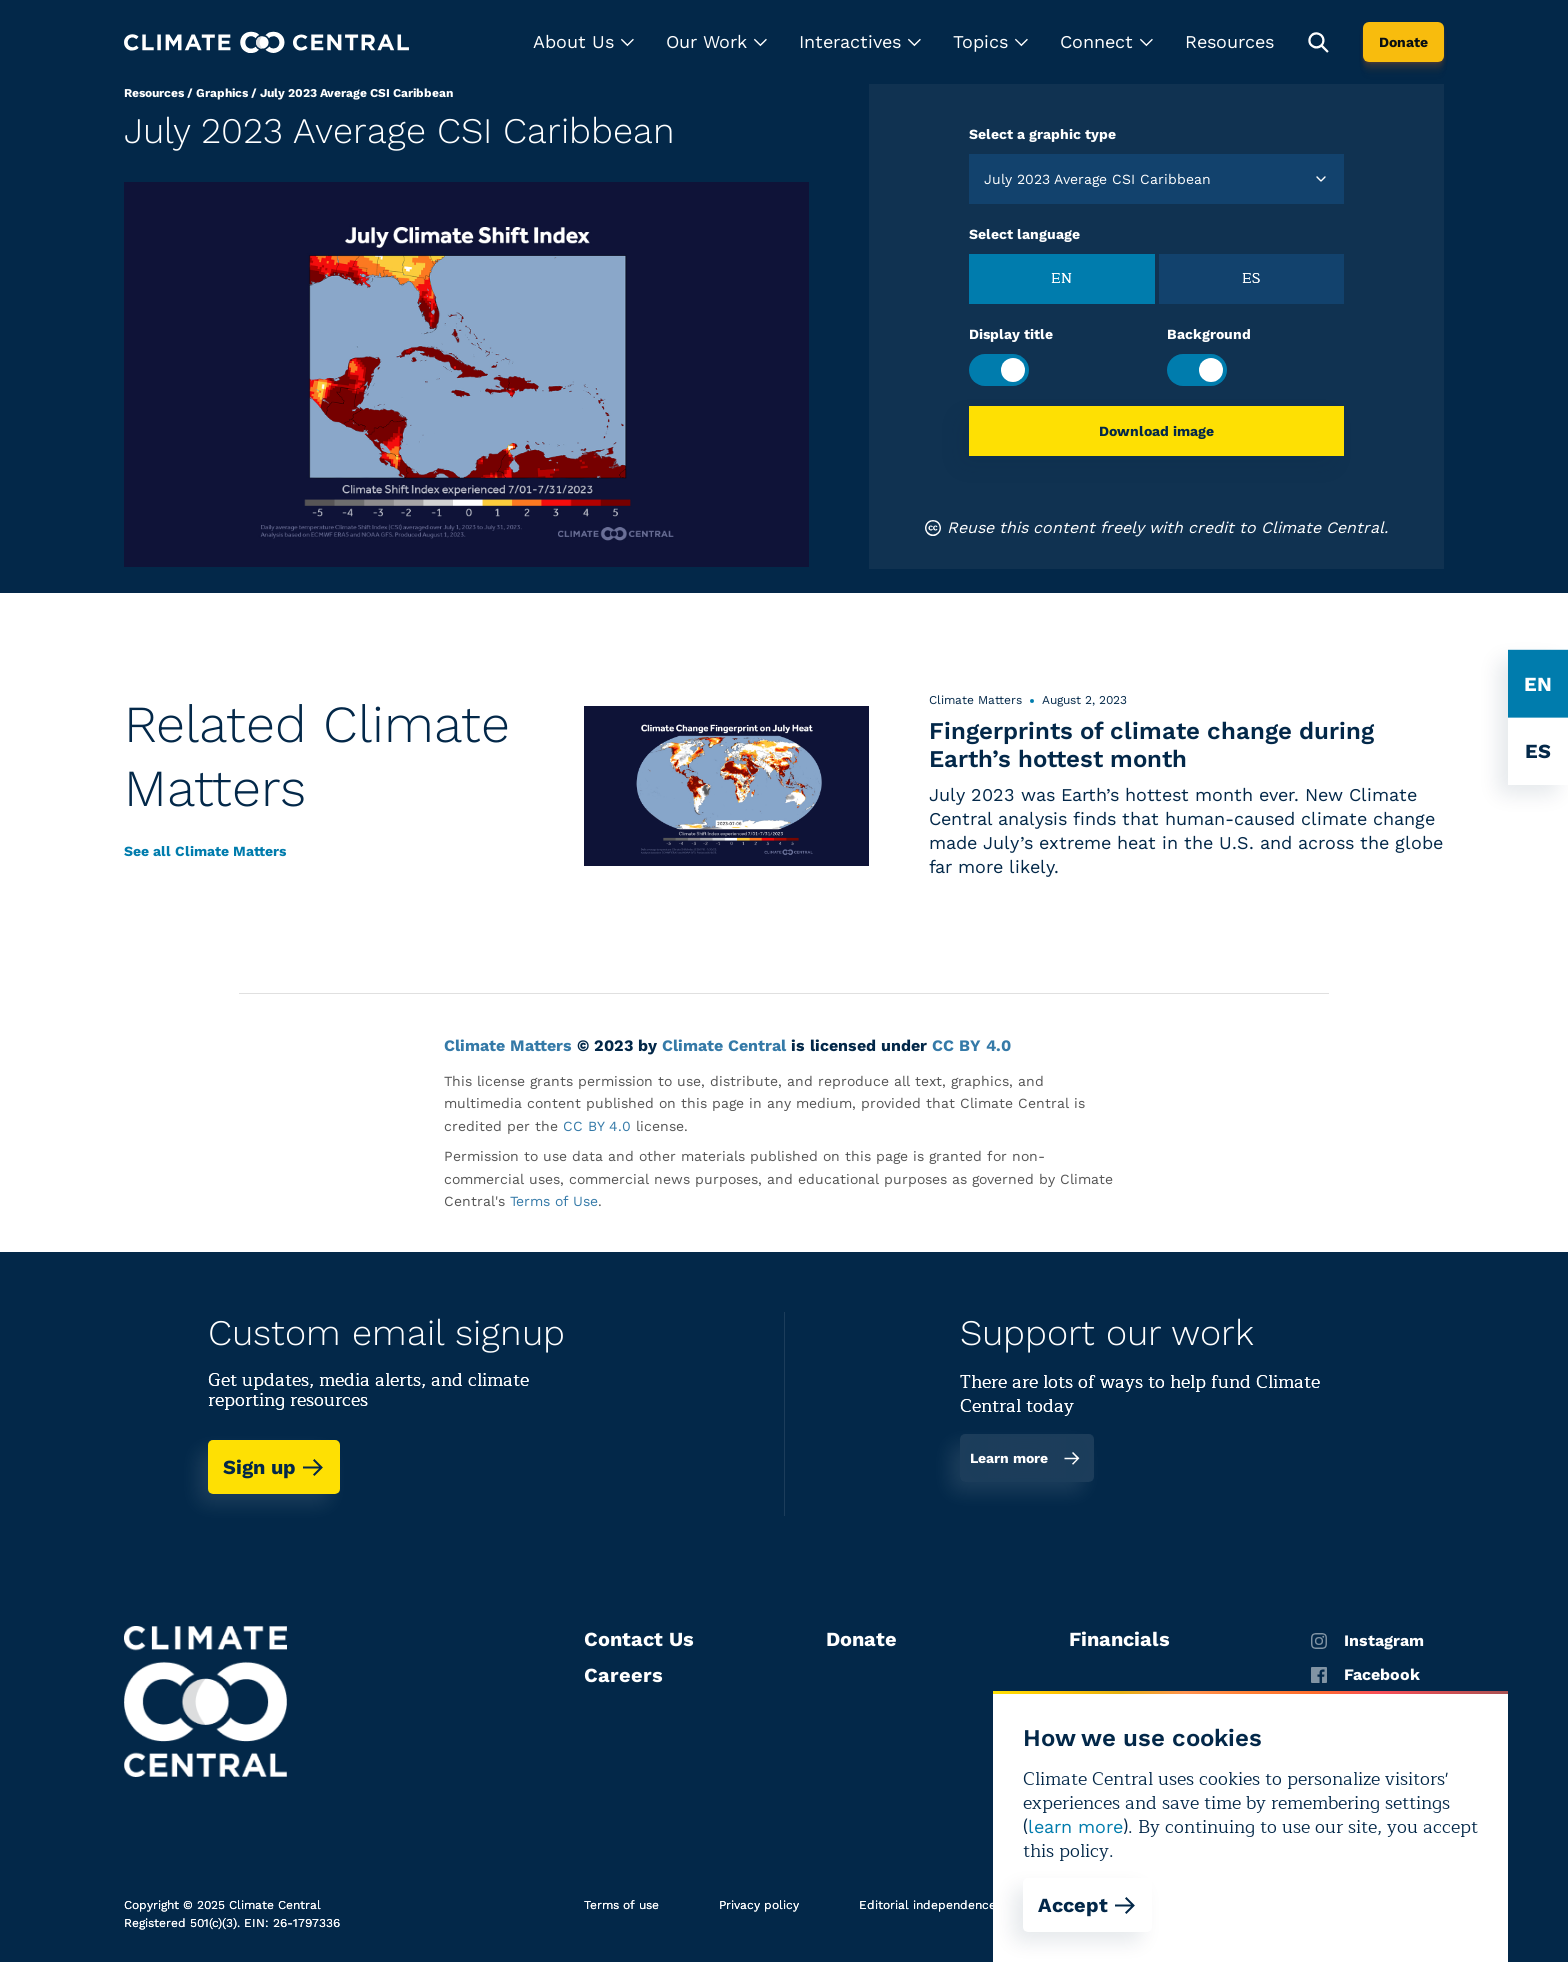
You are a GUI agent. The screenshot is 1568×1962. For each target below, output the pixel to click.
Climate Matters (508, 1045)
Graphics (222, 93)
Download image (1156, 431)
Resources (1229, 41)
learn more (1075, 1826)
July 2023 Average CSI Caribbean (356, 93)
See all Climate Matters (205, 851)
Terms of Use (554, 1201)
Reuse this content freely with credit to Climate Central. (1156, 527)
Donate (1403, 42)
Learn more (1025, 1458)
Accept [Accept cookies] (1087, 1905)
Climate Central (724, 1045)
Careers (623, 1675)
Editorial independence (927, 1905)
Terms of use (621, 1905)
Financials (1119, 1639)
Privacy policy (759, 1905)
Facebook (1365, 1675)
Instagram (1367, 1641)
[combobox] (986, 179)
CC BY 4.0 (971, 1045)
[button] (583, 42)
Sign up (274, 1467)
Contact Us (639, 1639)
